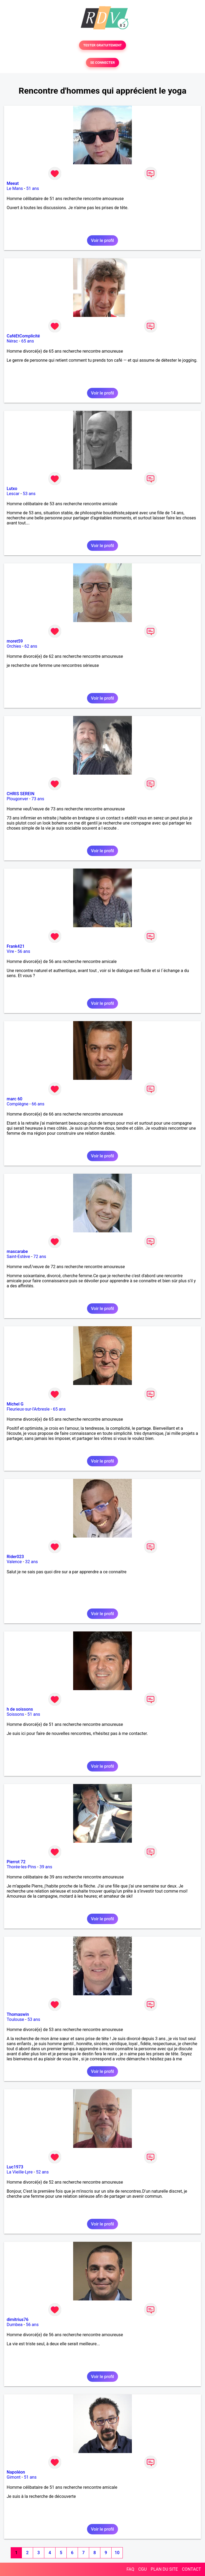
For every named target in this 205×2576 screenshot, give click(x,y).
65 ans (27, 341)
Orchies (14, 646)
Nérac (12, 341)
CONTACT (191, 2569)
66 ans (38, 1103)
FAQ (130, 2569)
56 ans (23, 951)
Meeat (13, 183)
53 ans (29, 493)
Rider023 (15, 1556)
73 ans (37, 798)
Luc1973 (15, 2166)
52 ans (42, 2172)
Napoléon (16, 2472)
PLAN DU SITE (164, 2569)
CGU (142, 2569)
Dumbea (15, 2324)
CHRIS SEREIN (20, 793)
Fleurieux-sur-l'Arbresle (28, 1409)
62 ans (30, 646)
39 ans (46, 1866)
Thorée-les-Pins (21, 1866)
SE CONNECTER (102, 63)
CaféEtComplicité (23, 336)
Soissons (15, 1714)
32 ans (31, 1561)
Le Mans (15, 188)
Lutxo (12, 488)
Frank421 (16, 946)
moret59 (15, 641)
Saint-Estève (18, 1256)
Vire (10, 951)
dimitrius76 (18, 2319)
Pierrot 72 (16, 1861)
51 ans (32, 188)
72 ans (39, 1256)
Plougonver (17, 798)
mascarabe (17, 1251)
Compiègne (17, 1103)
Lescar (13, 493)
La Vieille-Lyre (20, 2172)
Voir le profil (102, 240)
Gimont (14, 2477)
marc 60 (14, 1098)
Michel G (15, 1404)
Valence (14, 1561)
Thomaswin (18, 2014)
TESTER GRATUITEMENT (102, 45)
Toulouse (15, 2019)
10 (117, 2552)
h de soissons (20, 1709)
